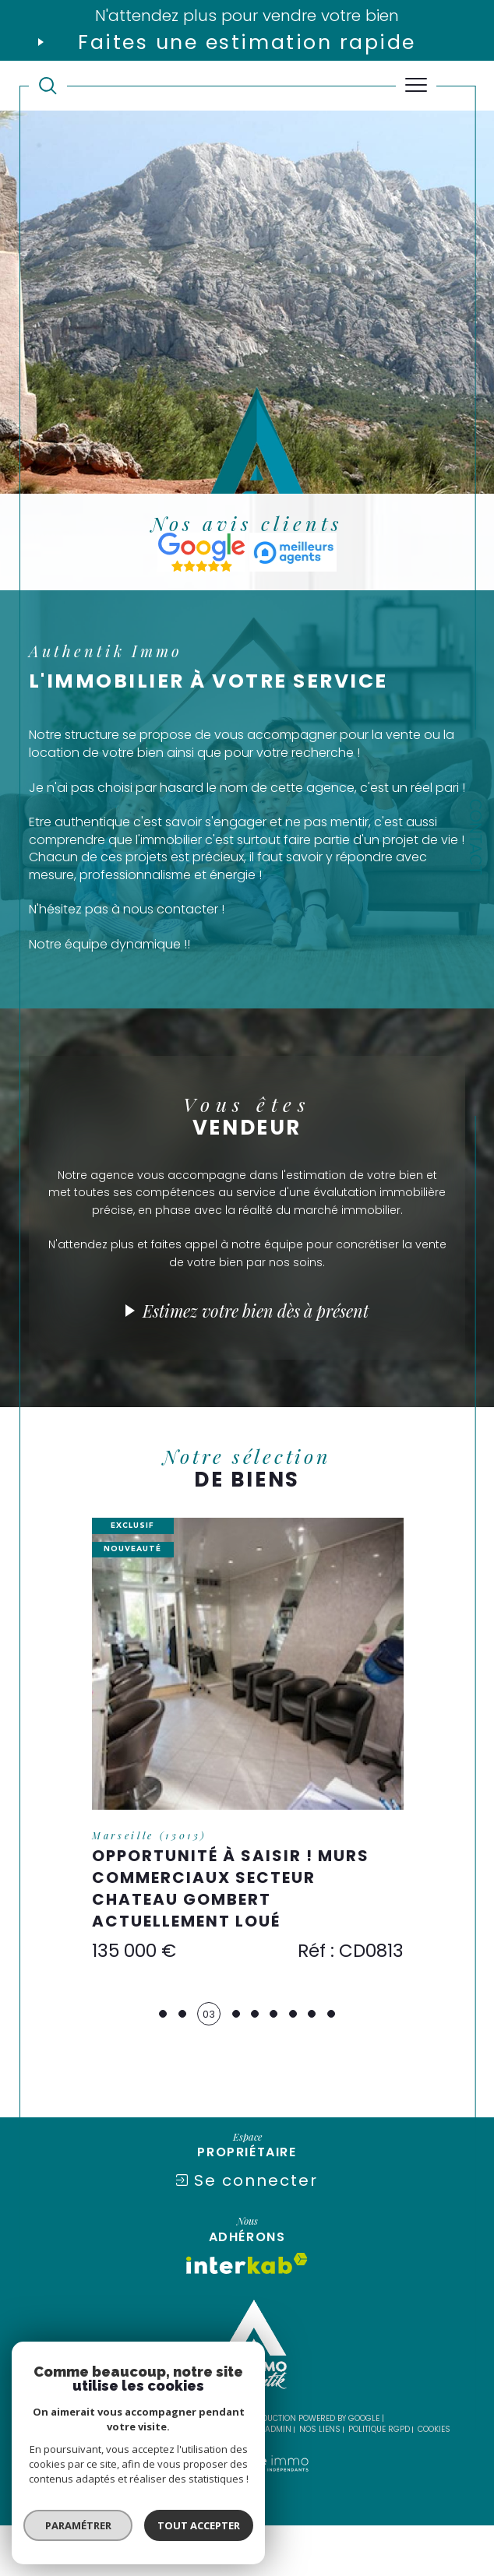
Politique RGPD (379, 2480)
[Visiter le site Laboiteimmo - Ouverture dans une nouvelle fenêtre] (246, 2530)
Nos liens (320, 2480)
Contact (475, 837)
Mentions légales (219, 2480)
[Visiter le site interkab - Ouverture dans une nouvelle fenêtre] (247, 2313)
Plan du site (147, 2480)
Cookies (434, 2480)
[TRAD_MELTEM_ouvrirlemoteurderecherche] (48, 86)
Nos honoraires (79, 2480)
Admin (278, 2480)
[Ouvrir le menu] (416, 86)
